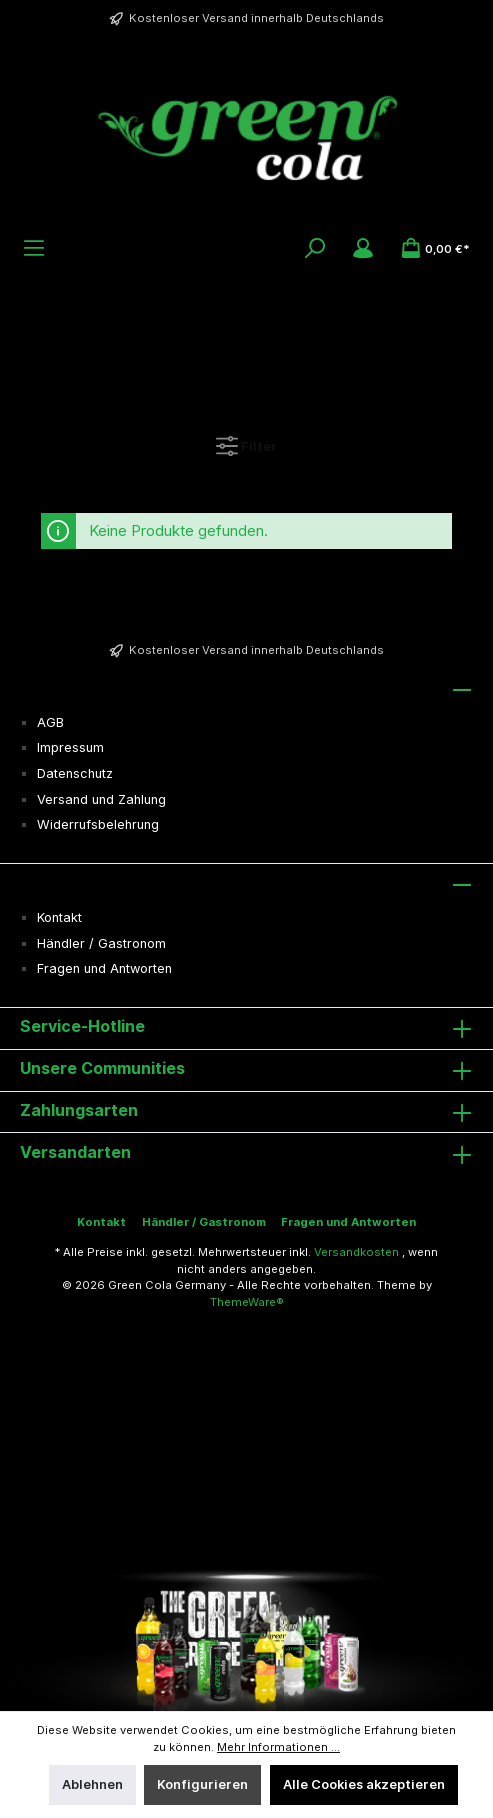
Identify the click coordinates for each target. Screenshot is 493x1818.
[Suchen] (315, 248)
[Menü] (34, 248)
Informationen (76, 882)
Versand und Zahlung (101, 799)
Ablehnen (92, 1784)
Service (50, 687)
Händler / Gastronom (101, 943)
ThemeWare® (247, 1302)
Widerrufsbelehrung (98, 824)
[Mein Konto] (363, 248)
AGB (50, 722)
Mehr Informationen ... (278, 1747)
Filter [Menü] (246, 441)
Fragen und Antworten (104, 968)
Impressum (70, 747)
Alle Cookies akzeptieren (364, 1784)
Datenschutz (75, 773)
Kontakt (59, 917)
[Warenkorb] (435, 248)
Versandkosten (356, 1252)
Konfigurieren (202, 1784)
